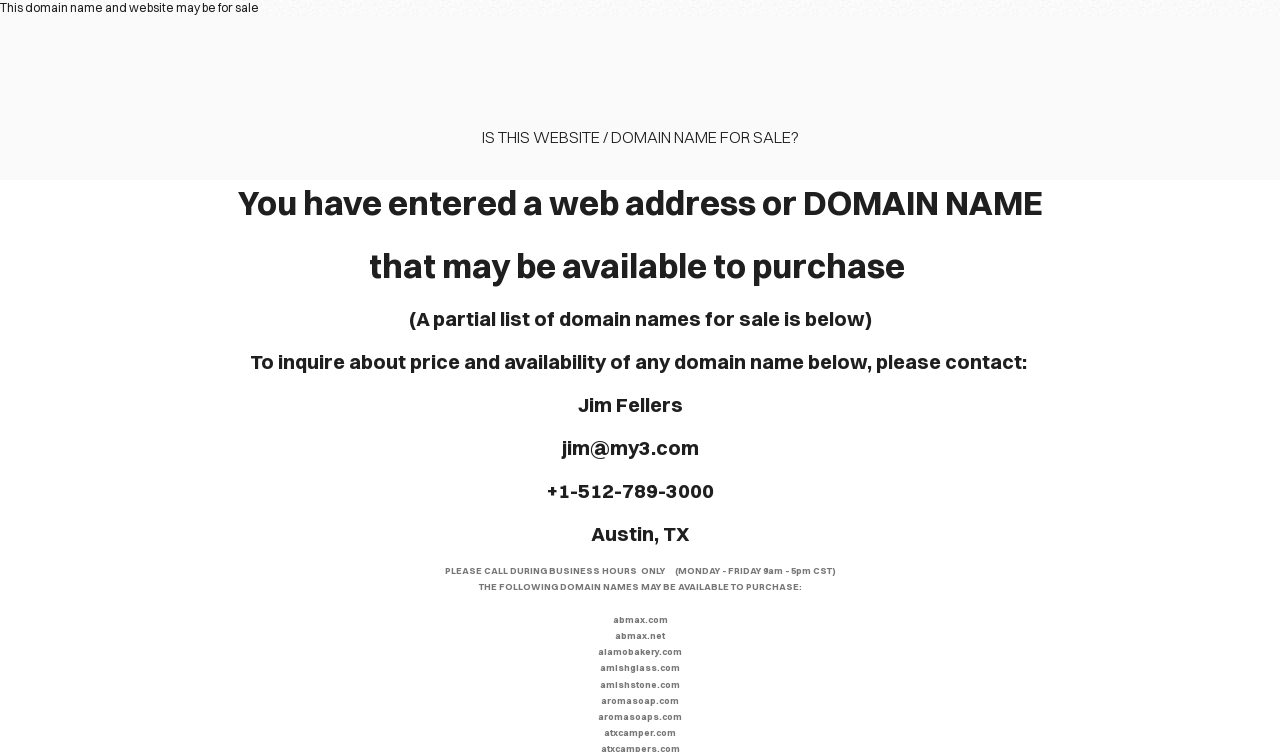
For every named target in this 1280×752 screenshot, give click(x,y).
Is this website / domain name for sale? (640, 137)
